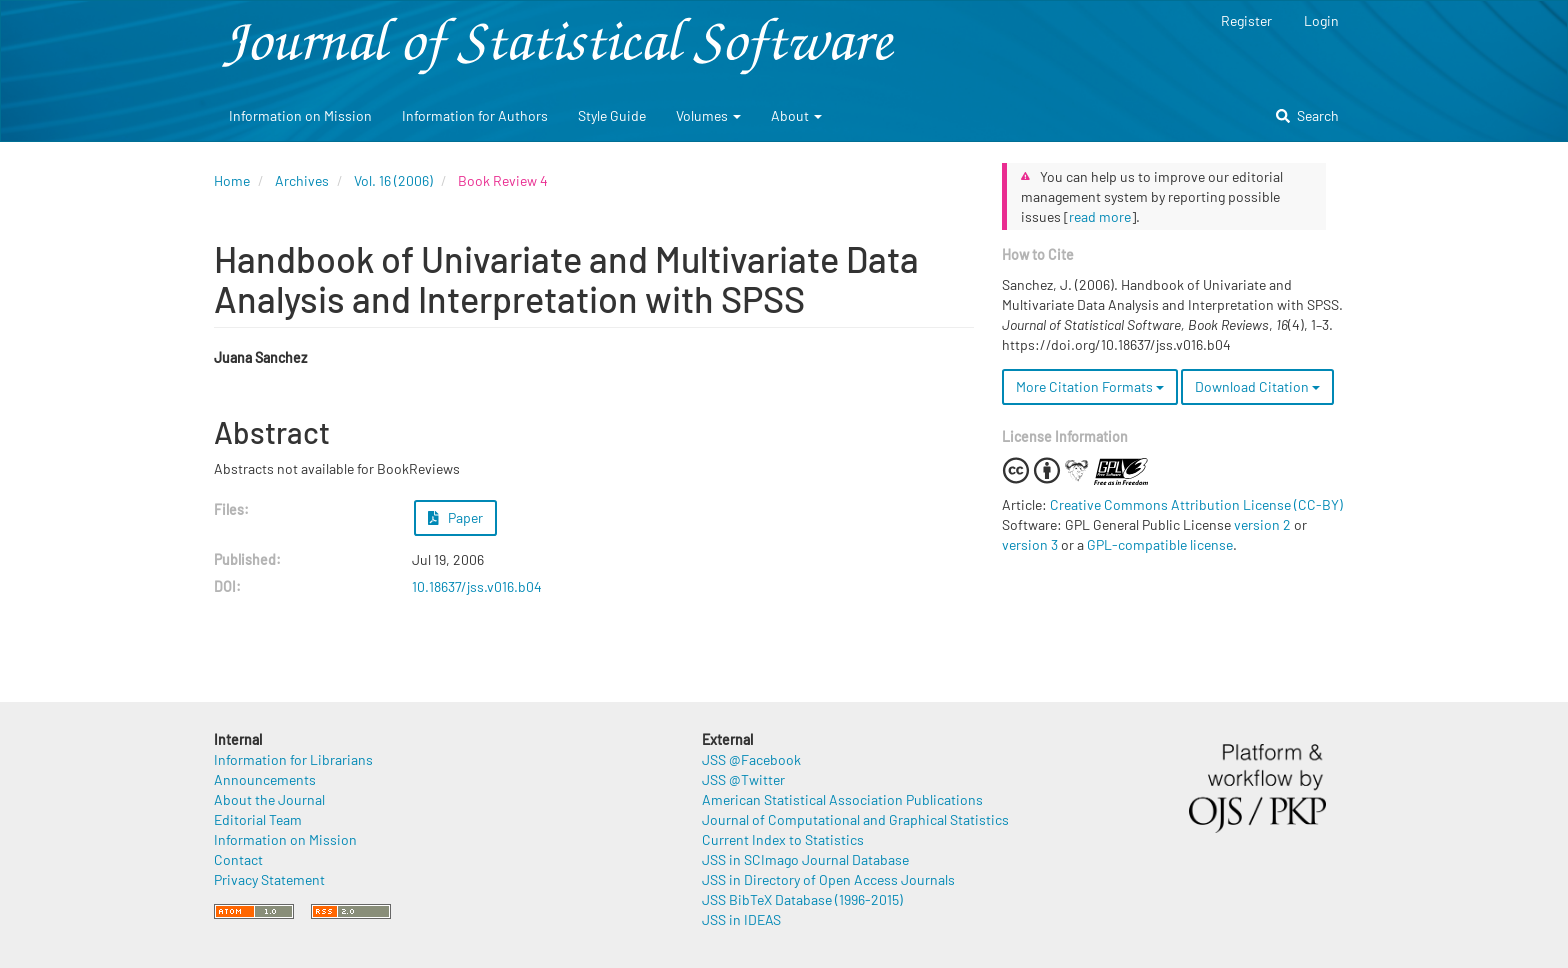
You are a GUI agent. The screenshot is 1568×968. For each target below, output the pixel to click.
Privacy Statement (269, 879)
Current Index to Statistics (783, 839)
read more (1100, 216)
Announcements (265, 779)
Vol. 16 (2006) (393, 180)
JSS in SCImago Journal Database (805, 859)
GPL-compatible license (1160, 544)
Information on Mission (300, 115)
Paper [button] (456, 517)
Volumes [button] (708, 115)
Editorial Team (258, 819)
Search (1307, 115)
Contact (238, 859)
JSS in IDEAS (741, 919)
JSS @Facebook (751, 759)
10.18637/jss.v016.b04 (477, 586)
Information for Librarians (293, 759)
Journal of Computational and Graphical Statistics (855, 819)
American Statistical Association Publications (842, 799)
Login (1321, 20)
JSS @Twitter (743, 779)
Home (232, 180)
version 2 (1262, 524)
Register (1246, 20)
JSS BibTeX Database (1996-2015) (802, 899)
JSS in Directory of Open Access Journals (828, 879)
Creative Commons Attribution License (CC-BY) (1196, 504)
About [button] (796, 115)
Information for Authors (475, 115)
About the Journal (269, 799)
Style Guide (612, 115)
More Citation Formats (1090, 386)
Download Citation (1257, 386)
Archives (302, 180)
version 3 (1030, 544)
